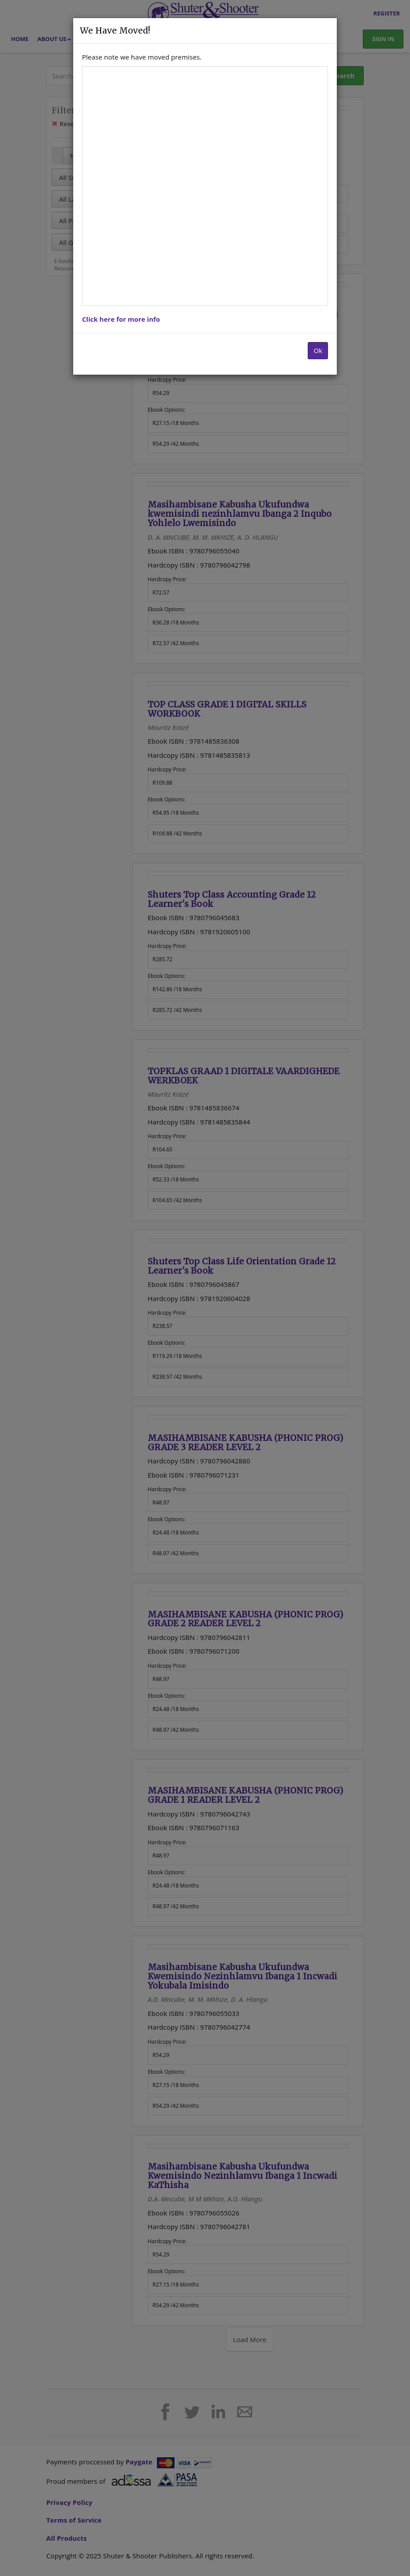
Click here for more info (121, 319)
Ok (317, 350)
